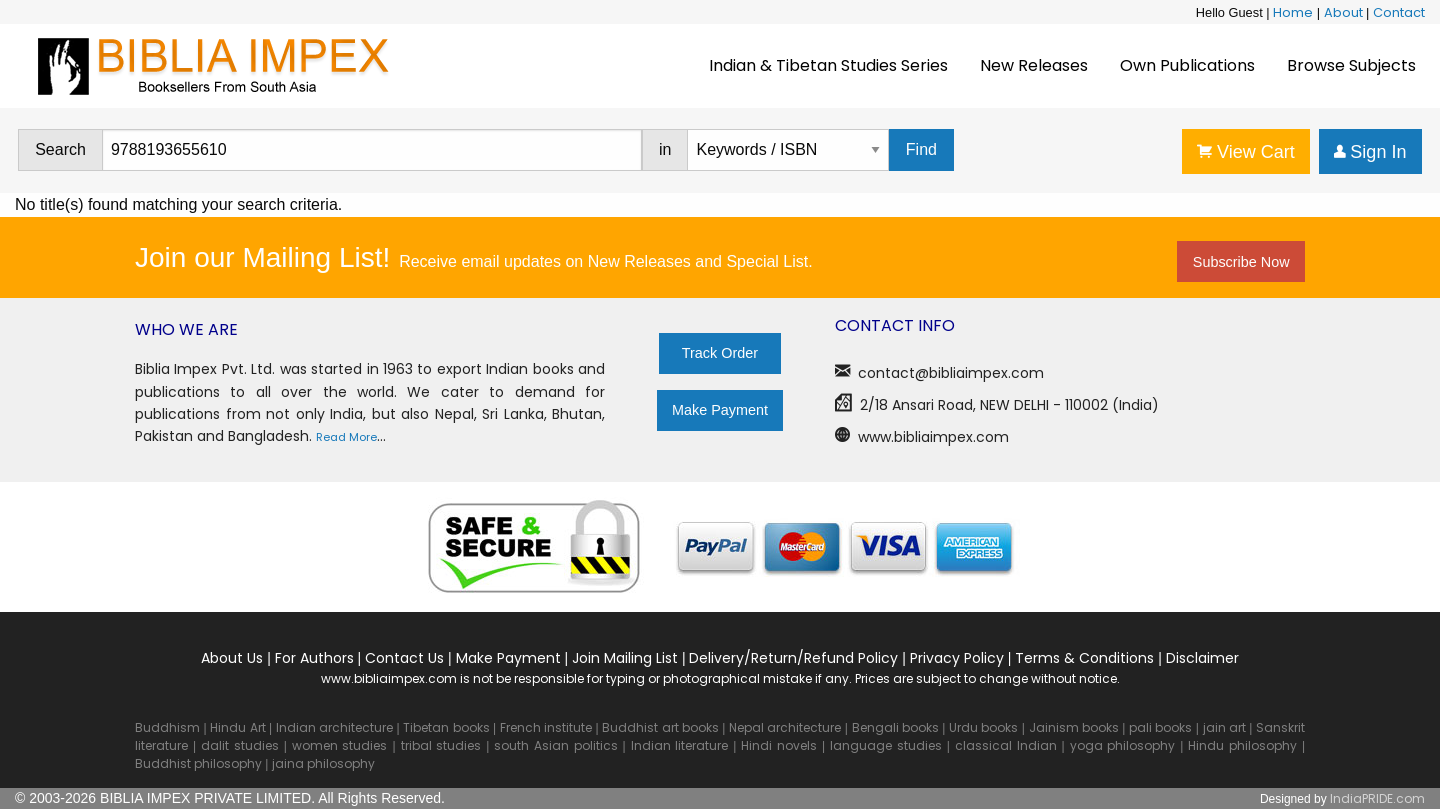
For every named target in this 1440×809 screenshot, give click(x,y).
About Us (232, 658)
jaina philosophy (323, 763)
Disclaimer (1202, 658)
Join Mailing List (625, 658)
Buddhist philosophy (198, 763)
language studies (886, 745)
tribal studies (441, 745)
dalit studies (240, 745)
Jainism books (1074, 727)
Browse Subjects (1351, 65)
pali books (1160, 727)
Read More (346, 437)
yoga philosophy (1123, 745)
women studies (340, 745)
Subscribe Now (1241, 262)
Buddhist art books (660, 727)
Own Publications (1187, 65)
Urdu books (983, 727)
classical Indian (1006, 745)
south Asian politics (555, 745)
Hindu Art (237, 727)
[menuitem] (828, 66)
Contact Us (404, 658)
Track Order (720, 353)
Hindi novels (779, 745)
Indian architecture (334, 727)
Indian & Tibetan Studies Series (828, 65)
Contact (1399, 12)
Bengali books (895, 727)
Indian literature (680, 745)
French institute (546, 727)
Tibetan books (446, 727)
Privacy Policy (957, 658)
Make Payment (720, 410)
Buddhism (167, 727)
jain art (1224, 727)
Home (1293, 12)
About (1343, 12)
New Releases (1034, 65)
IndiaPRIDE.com (1377, 798)
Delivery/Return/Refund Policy (793, 658)
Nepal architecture (785, 727)
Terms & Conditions (1084, 658)
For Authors (314, 658)
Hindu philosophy (1242, 745)
